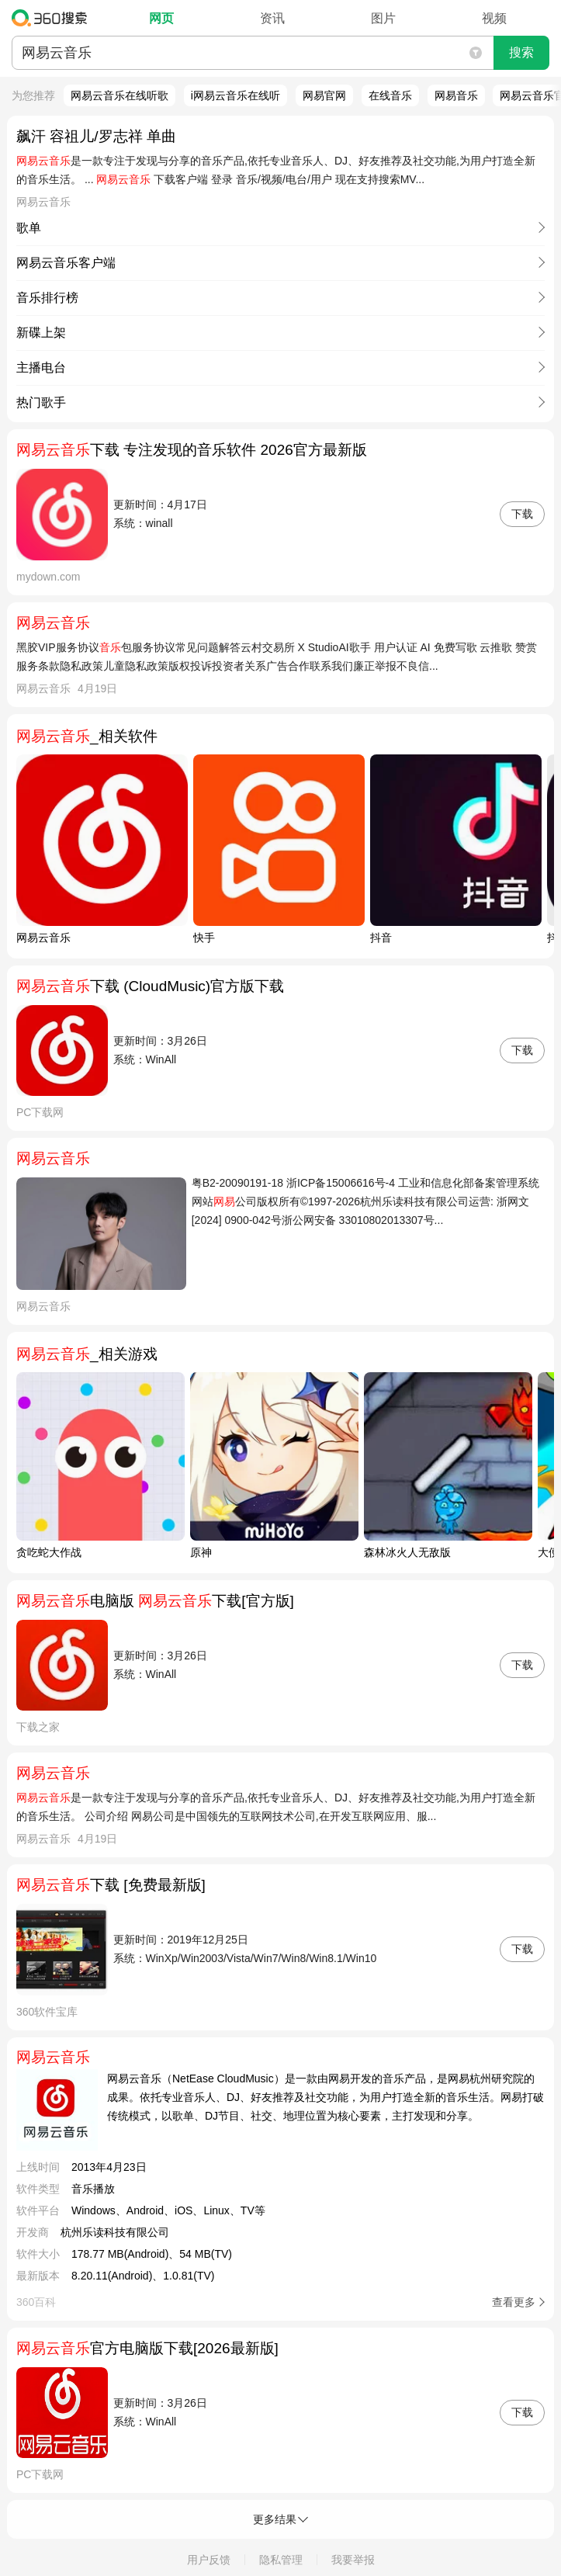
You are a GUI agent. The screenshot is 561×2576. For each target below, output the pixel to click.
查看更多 (513, 2302)
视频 (494, 18)
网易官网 (324, 95)
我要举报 (353, 2559)
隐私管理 (281, 2559)
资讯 (272, 18)
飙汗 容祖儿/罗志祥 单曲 (96, 136)
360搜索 (53, 18)
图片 (383, 18)
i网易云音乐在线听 (235, 95)
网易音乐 (456, 95)
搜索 (521, 52)
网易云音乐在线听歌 (119, 95)
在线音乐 (390, 95)
